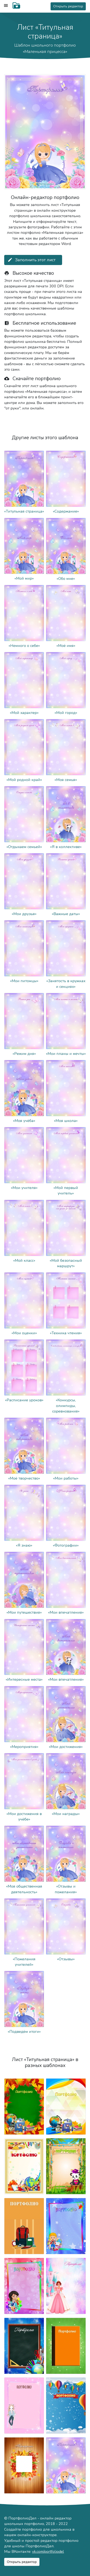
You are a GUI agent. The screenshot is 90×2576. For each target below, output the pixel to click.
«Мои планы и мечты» (66, 1053)
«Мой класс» (24, 1260)
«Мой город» (66, 712)
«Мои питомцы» (24, 980)
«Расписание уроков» (24, 1400)
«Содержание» (66, 511)
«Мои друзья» (24, 913)
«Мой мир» (24, 578)
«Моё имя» (65, 645)
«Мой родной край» (24, 779)
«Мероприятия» (24, 1746)
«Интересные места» (24, 1679)
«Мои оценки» (24, 1333)
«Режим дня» (24, 1053)
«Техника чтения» (66, 1333)
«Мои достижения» (66, 1746)
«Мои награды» (66, 1813)
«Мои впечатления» (66, 1612)
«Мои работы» (65, 1478)
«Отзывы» (66, 1959)
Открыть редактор (68, 6)
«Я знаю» (24, 1545)
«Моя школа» (66, 1120)
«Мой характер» (24, 712)
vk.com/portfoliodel (48, 2551)
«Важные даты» (66, 913)
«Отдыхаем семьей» (24, 846)
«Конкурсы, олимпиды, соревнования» (66, 1406)
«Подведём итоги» (24, 2031)
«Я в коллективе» (66, 846)
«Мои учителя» (24, 1187)
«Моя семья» (66, 779)
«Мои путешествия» (24, 1612)
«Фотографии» (66, 1545)
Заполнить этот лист (32, 260)
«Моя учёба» (24, 1120)
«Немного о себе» (24, 645)
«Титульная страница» (24, 511)
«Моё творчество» (24, 1478)
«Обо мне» (66, 578)
